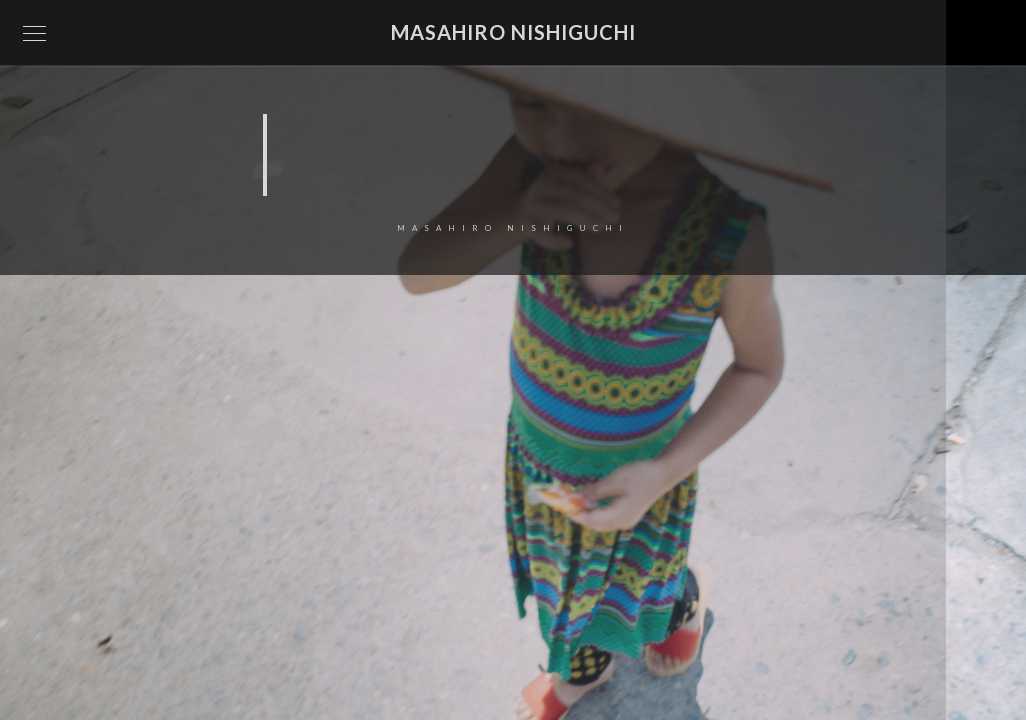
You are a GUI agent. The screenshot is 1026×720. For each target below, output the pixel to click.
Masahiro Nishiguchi (513, 32)
